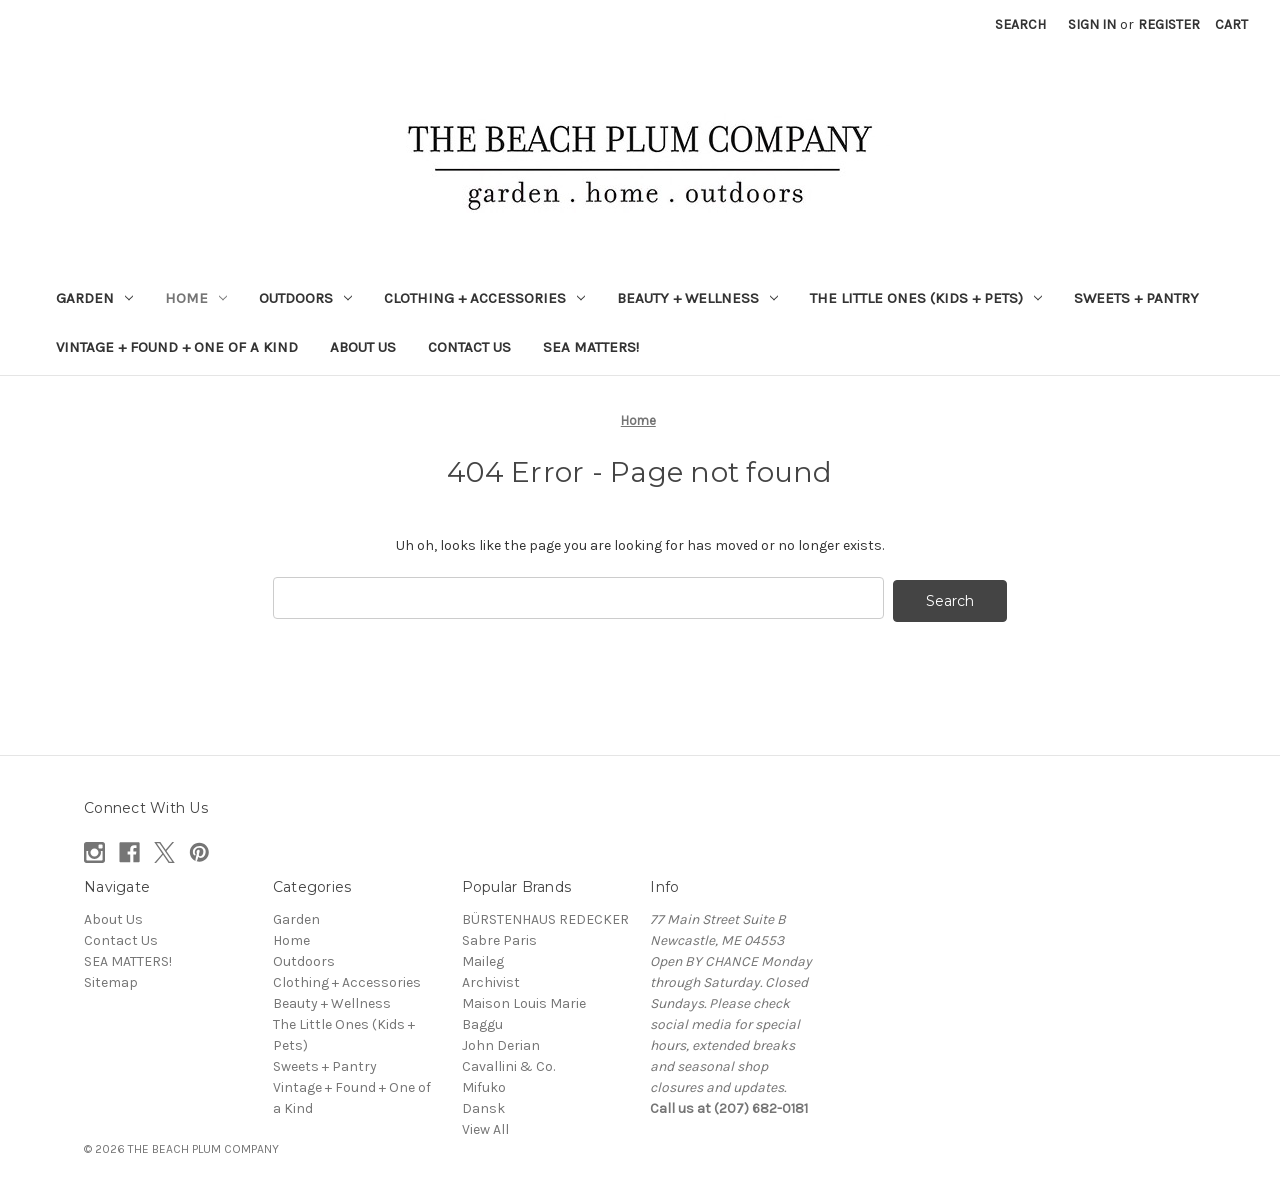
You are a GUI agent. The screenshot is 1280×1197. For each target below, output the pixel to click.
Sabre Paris (499, 937)
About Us (363, 347)
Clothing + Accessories (484, 298)
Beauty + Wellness (697, 298)
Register (1169, 24)
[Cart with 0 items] (1231, 24)
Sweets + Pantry (1136, 298)
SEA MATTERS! (591, 347)
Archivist (491, 979)
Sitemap (111, 979)
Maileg (483, 958)
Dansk (483, 1105)
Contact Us (469, 347)
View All (485, 1126)
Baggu (482, 1021)
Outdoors (305, 298)
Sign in (1092, 24)
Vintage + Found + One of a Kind (177, 347)
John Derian (501, 1042)
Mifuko (484, 1084)
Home (196, 298)
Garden (94, 298)
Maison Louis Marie (524, 1000)
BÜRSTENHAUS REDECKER (545, 916)
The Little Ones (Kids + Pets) (926, 298)
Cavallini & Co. (508, 1063)
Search (1020, 24)
